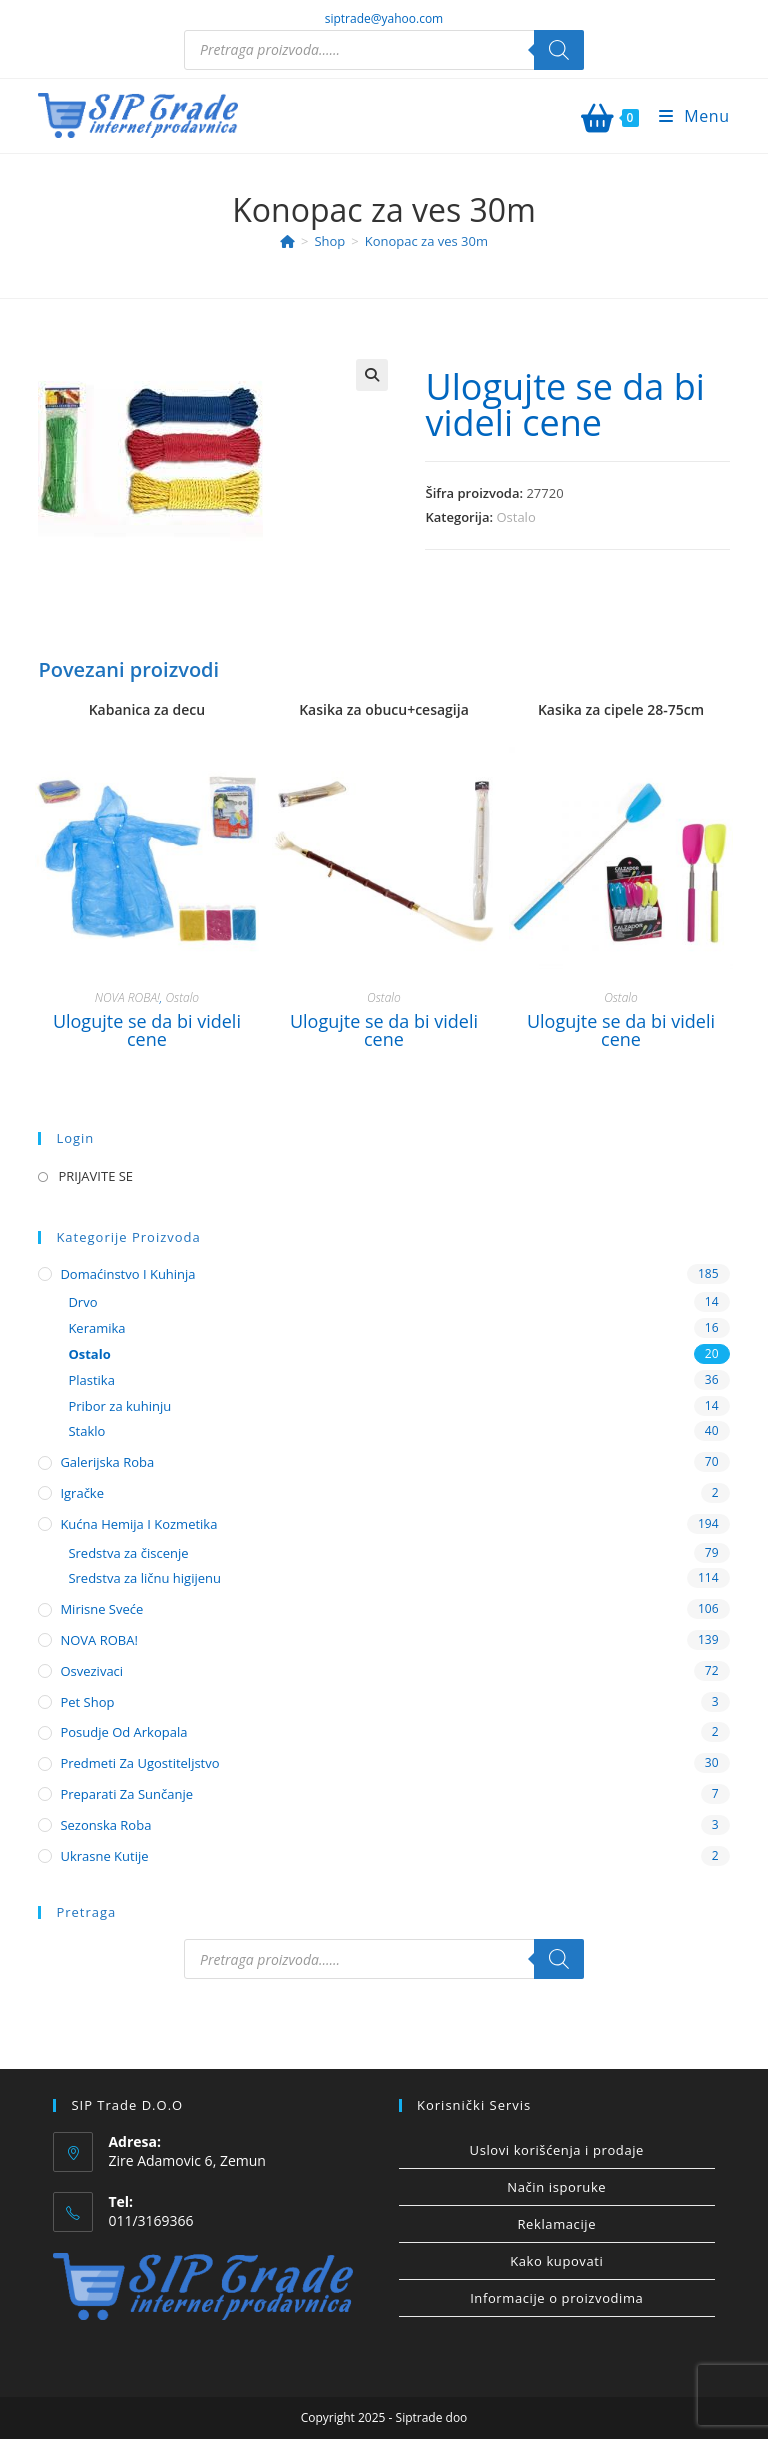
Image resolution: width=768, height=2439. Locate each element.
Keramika (96, 1328)
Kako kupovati (556, 2261)
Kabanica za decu (147, 709)
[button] (372, 375)
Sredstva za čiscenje (128, 1553)
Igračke (82, 1493)
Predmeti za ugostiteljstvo (139, 1763)
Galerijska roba (107, 1462)
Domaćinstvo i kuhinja (127, 1274)
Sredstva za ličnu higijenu (144, 1578)
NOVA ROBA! (127, 997)
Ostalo (515, 517)
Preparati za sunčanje (126, 1794)
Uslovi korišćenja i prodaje (557, 2150)
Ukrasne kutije (104, 1856)
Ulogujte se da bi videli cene (564, 404)
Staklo (86, 1431)
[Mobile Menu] (687, 116)
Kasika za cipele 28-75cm (621, 709)
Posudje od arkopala (123, 1732)
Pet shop (87, 1702)
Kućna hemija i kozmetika (138, 1524)
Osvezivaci (91, 1671)
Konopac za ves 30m (426, 241)
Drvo (82, 1302)
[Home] (287, 241)
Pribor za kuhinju (119, 1406)
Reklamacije (556, 2224)
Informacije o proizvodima (556, 2298)
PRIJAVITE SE (95, 1176)
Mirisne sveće (101, 1609)
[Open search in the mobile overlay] (384, 50)
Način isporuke (556, 2187)
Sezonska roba (105, 1825)
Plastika (91, 1380)
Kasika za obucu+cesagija (384, 709)
